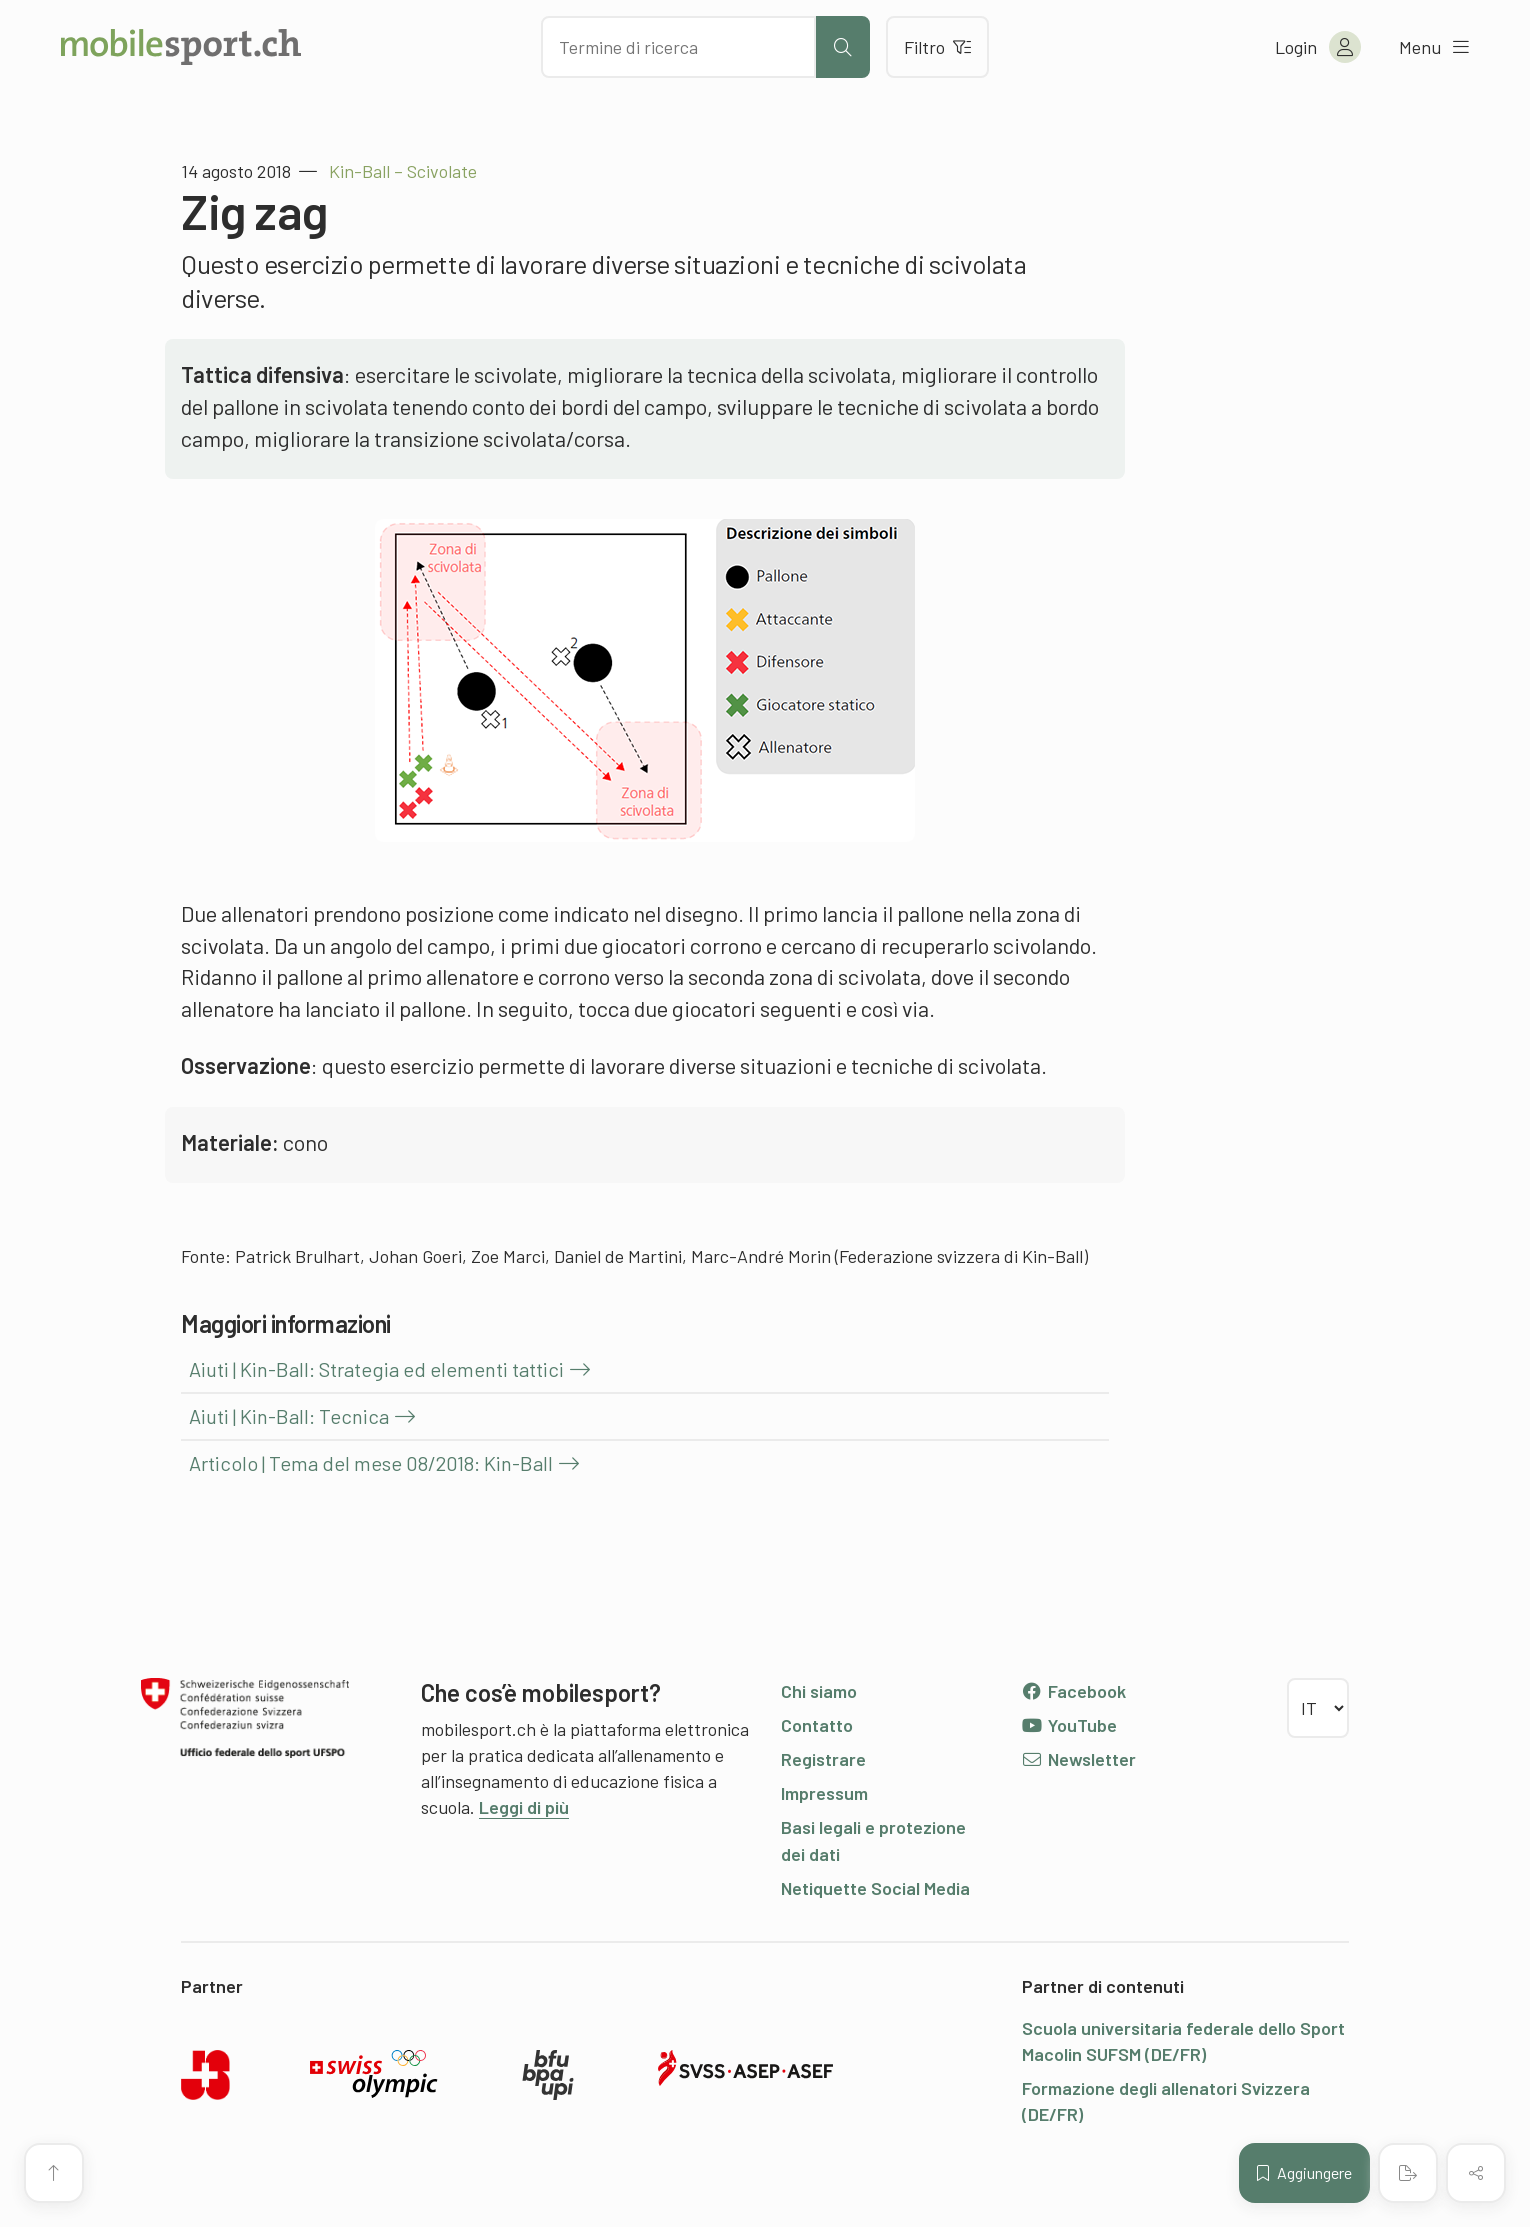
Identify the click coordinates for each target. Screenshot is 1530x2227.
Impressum (824, 1793)
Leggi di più (524, 1807)
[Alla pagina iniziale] (181, 47)
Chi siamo (819, 1691)
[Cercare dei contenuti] (678, 47)
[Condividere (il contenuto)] (1476, 2173)
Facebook (1073, 1691)
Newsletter (1078, 1759)
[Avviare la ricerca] (843, 47)
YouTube (1069, 1725)
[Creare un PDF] (1408, 2173)
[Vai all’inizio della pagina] (54, 2173)
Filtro (937, 47)
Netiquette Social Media (875, 1888)
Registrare (823, 1759)
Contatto (817, 1725)
